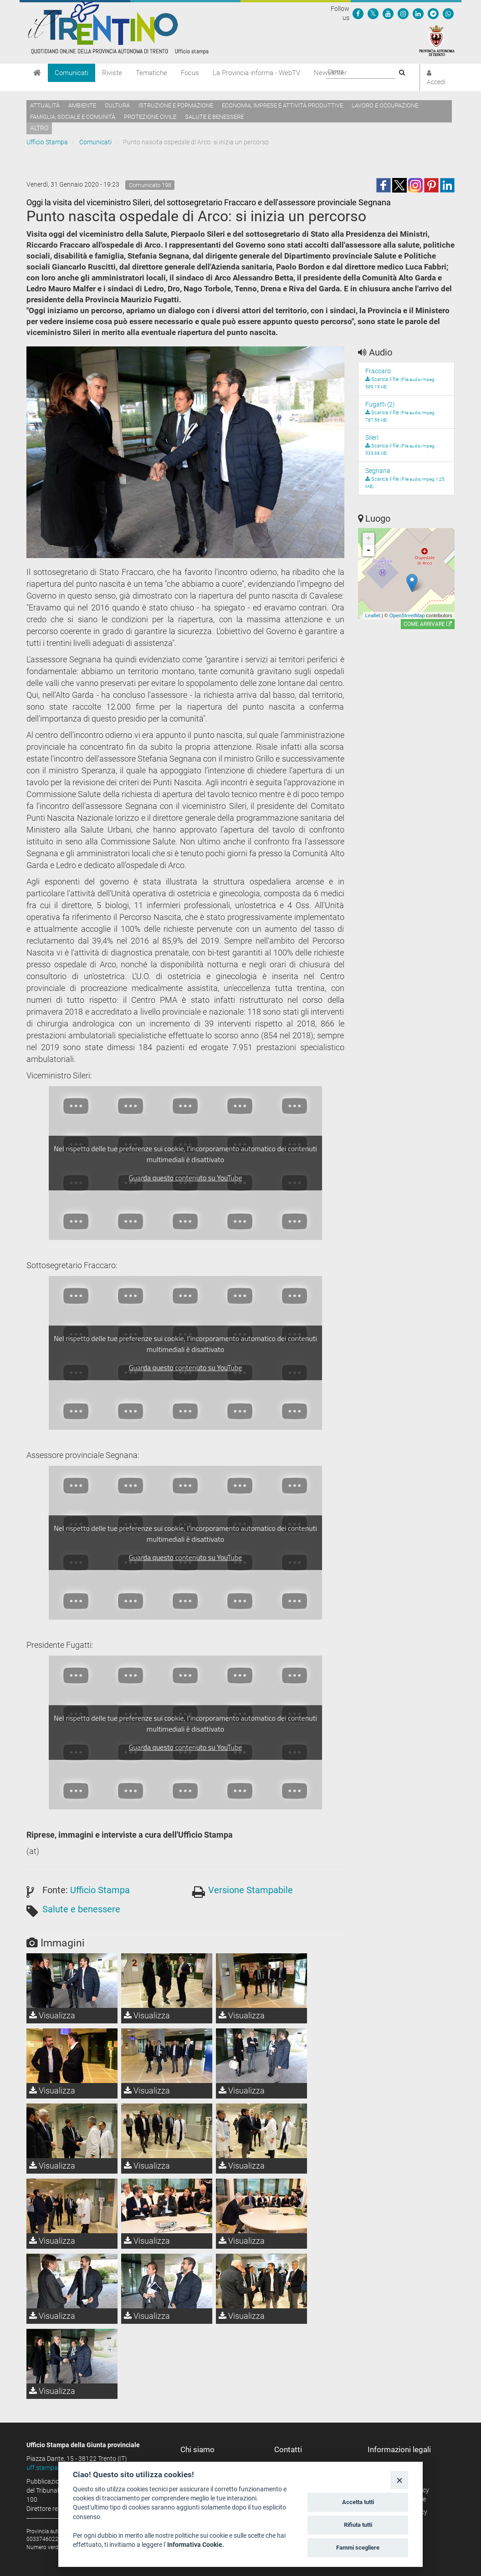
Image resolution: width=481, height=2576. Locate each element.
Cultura (117, 105)
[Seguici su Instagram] (403, 13)
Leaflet (372, 615)
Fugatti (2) (380, 404)
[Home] (37, 73)
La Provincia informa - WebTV (256, 73)
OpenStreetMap (407, 615)
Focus (190, 73)
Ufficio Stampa (47, 142)
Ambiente (82, 105)
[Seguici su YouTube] (388, 13)
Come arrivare (428, 624)
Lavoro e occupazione (385, 105)
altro (39, 128)
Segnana (377, 470)
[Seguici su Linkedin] (418, 13)
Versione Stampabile (250, 1890)
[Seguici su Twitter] (373, 13)
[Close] (399, 2480)
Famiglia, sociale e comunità (72, 116)
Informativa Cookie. (195, 2544)
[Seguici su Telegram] (433, 13)
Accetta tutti (358, 2502)
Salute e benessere (214, 116)
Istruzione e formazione (175, 105)
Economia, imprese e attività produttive (282, 105)
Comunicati (71, 73)
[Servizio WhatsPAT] (448, 13)
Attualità (45, 105)
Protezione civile (150, 116)
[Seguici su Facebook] (358, 13)
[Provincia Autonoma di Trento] (437, 40)
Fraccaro (378, 371)
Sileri (372, 437)
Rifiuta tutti (358, 2524)
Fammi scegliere (357, 2547)
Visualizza (52, 2015)
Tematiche (151, 73)
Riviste (112, 73)
